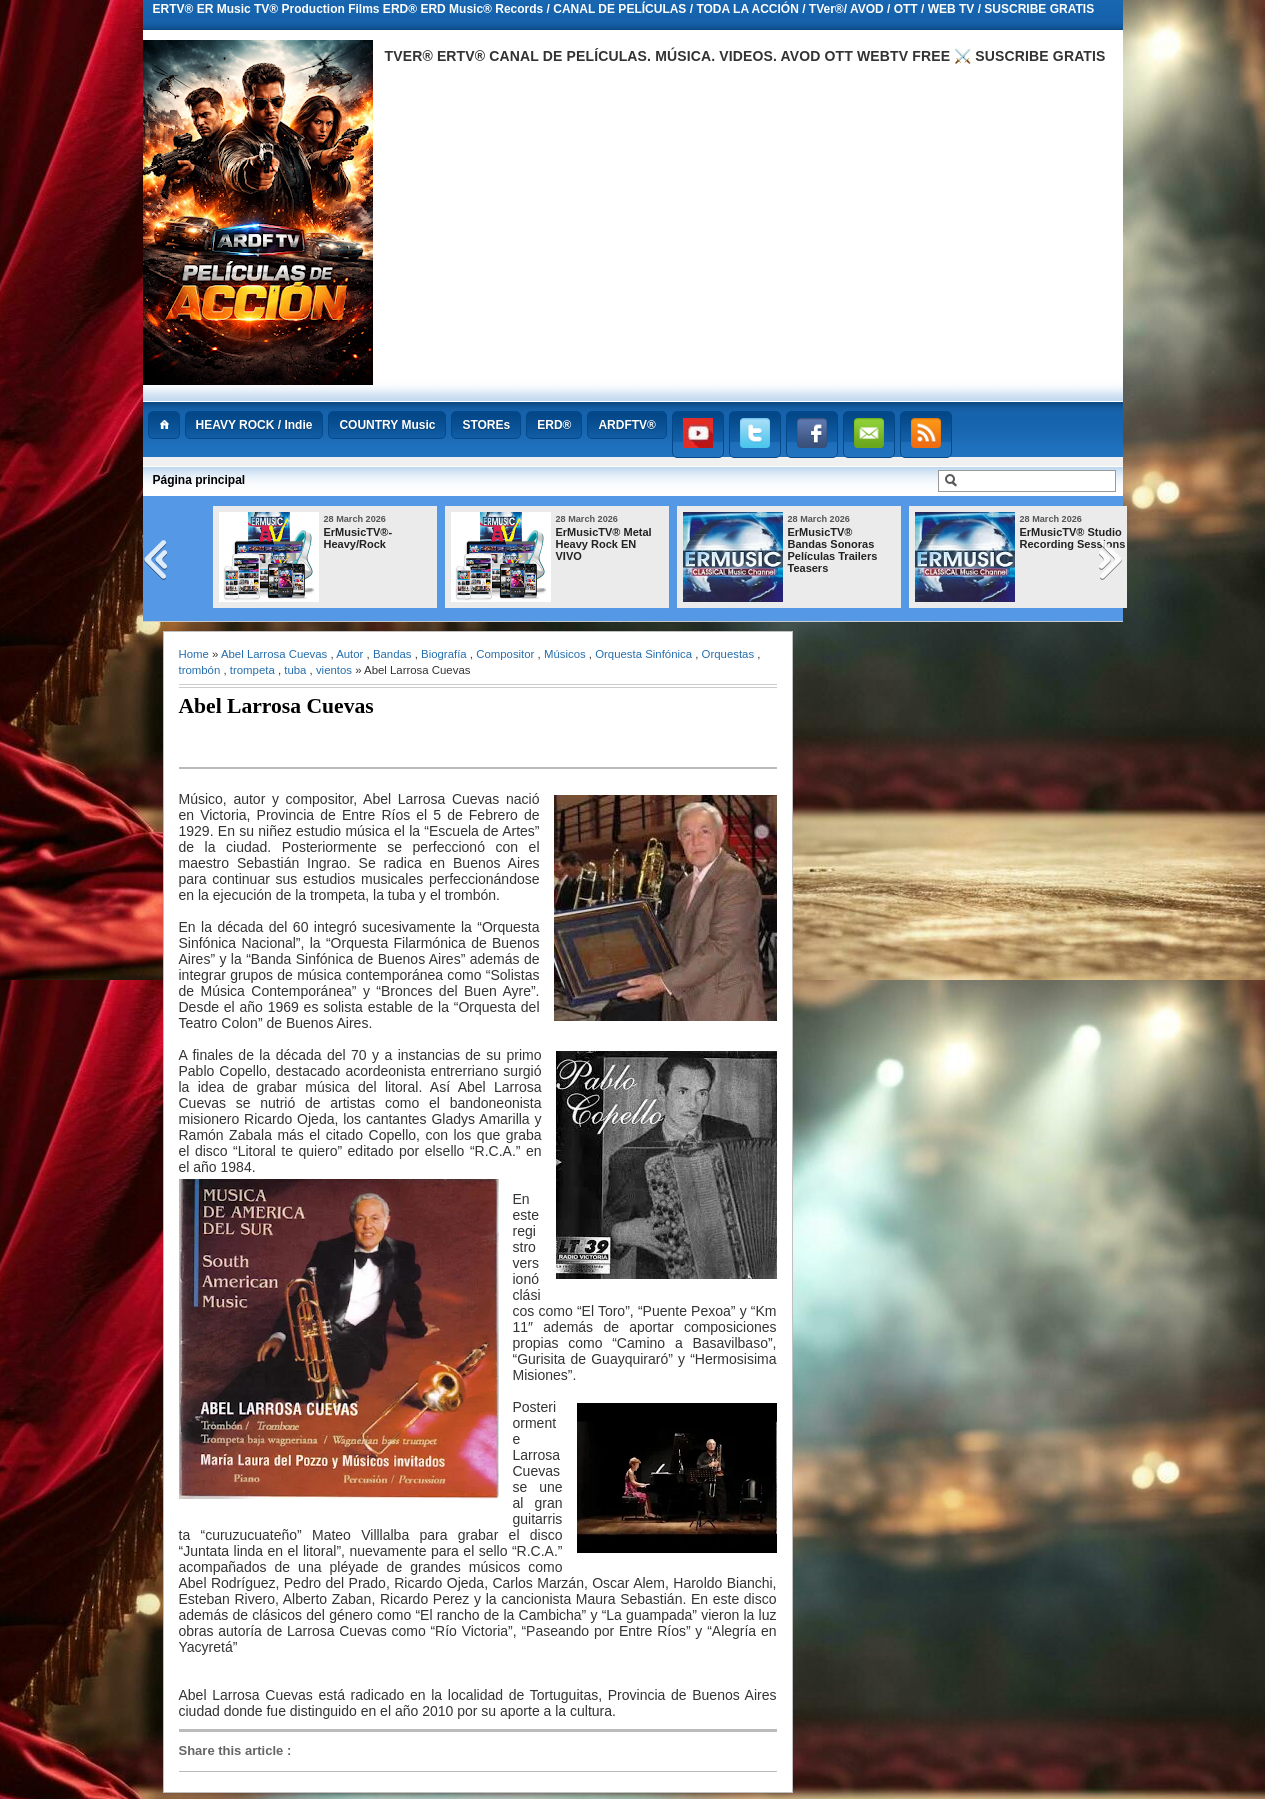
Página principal (199, 480)
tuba (295, 670)
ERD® (554, 425)
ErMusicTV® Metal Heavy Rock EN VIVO (604, 544)
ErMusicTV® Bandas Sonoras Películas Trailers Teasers (833, 550)
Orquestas (728, 654)
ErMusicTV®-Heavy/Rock (358, 538)
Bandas (392, 654)
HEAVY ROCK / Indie (254, 425)
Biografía (444, 654)
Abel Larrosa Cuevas (274, 654)
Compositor (505, 654)
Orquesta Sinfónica (643, 654)
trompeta (252, 670)
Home (194, 654)
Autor (349, 654)
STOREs (486, 425)
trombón (200, 670)
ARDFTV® (627, 425)
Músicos (565, 654)
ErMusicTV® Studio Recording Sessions (1073, 538)
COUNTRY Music (387, 425)
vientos (334, 670)
